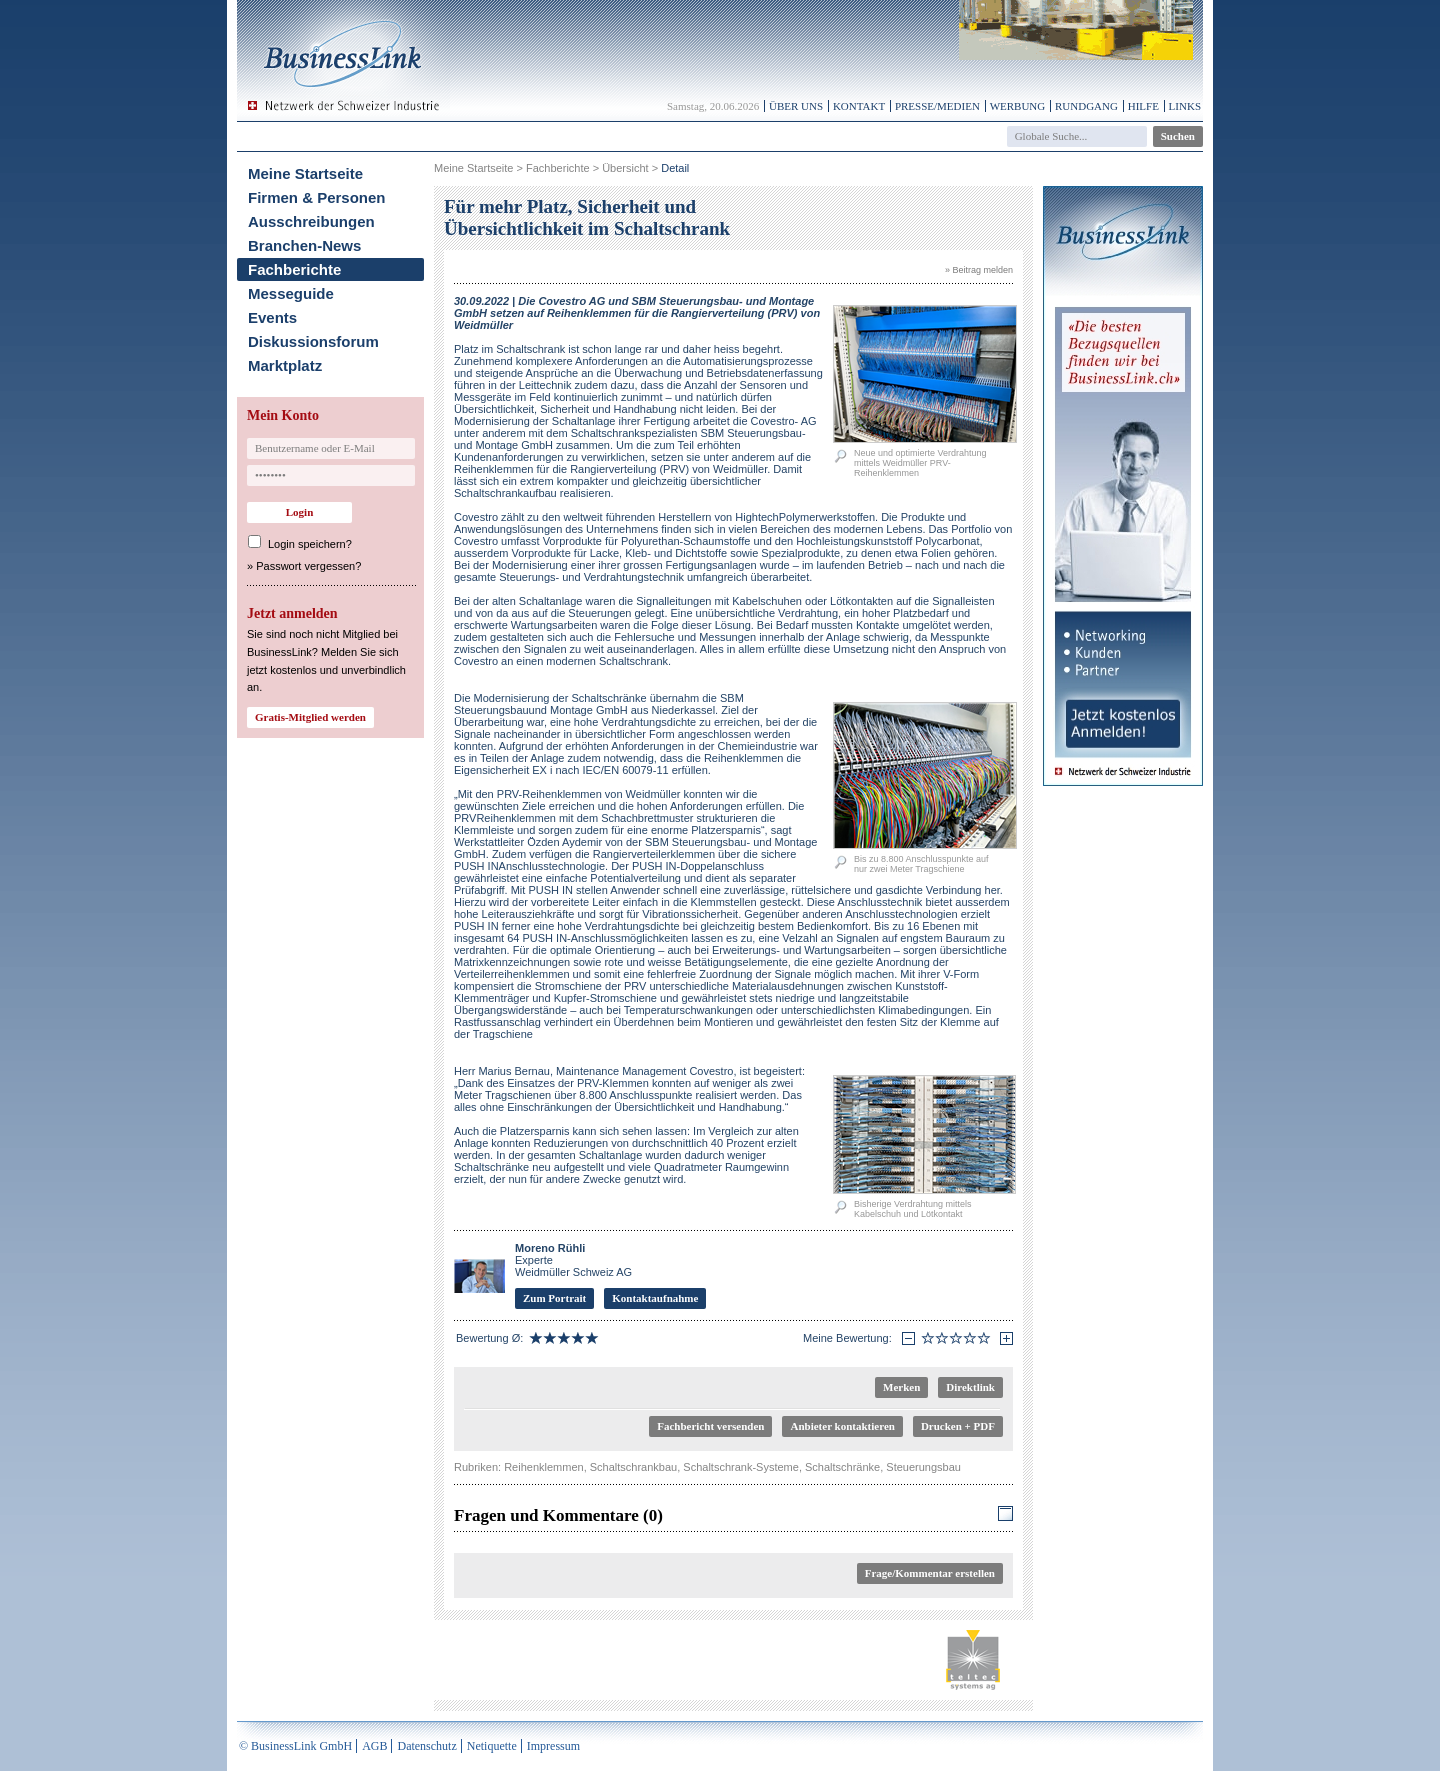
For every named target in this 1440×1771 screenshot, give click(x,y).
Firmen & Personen (317, 197)
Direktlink (970, 1387)
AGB (374, 1746)
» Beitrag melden (979, 270)
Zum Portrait (554, 1298)
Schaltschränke (842, 1467)
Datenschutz (426, 1746)
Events (272, 317)
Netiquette (492, 1746)
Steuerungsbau (923, 1467)
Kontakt (859, 106)
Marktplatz (285, 365)
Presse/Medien (937, 106)
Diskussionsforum (313, 341)
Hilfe (1143, 106)
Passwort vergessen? (308, 566)
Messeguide (291, 293)
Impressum (553, 1746)
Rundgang (1086, 106)
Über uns (796, 106)
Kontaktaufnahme (655, 1298)
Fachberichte (294, 269)
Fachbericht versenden (710, 1426)
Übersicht (625, 168)
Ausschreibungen (311, 221)
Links (1185, 106)
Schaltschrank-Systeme (741, 1467)
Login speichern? (310, 544)
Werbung (1018, 106)
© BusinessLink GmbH (295, 1746)
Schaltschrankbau (633, 1467)
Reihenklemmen (543, 1467)
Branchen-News (304, 245)
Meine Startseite (305, 173)
